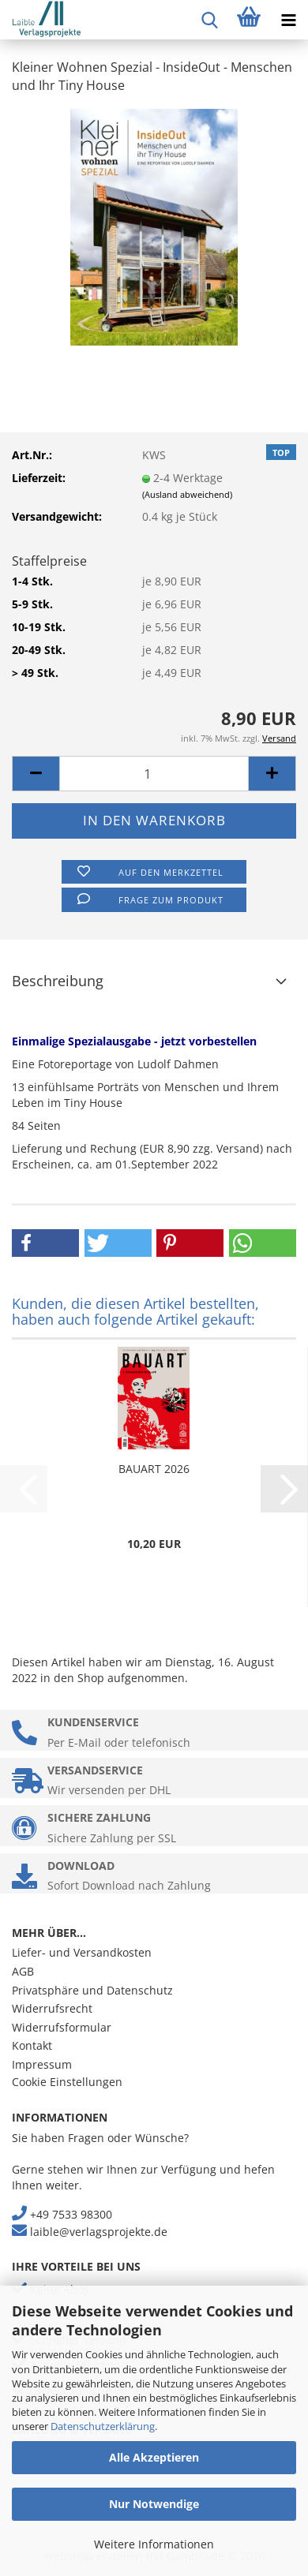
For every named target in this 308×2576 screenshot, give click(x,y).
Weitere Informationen (154, 2544)
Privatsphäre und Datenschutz (92, 1990)
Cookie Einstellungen (67, 2081)
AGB (23, 1971)
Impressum (42, 2064)
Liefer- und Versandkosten (82, 1952)
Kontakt (32, 2045)
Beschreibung (57, 980)
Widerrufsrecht (52, 2008)
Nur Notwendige (154, 2503)
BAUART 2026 (154, 1468)
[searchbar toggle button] (209, 19)
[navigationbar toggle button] (288, 19)
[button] (35, 773)
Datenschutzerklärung (103, 2426)
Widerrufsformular (61, 2027)
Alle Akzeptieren (154, 2457)
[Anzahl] (154, 773)
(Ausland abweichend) (187, 494)
